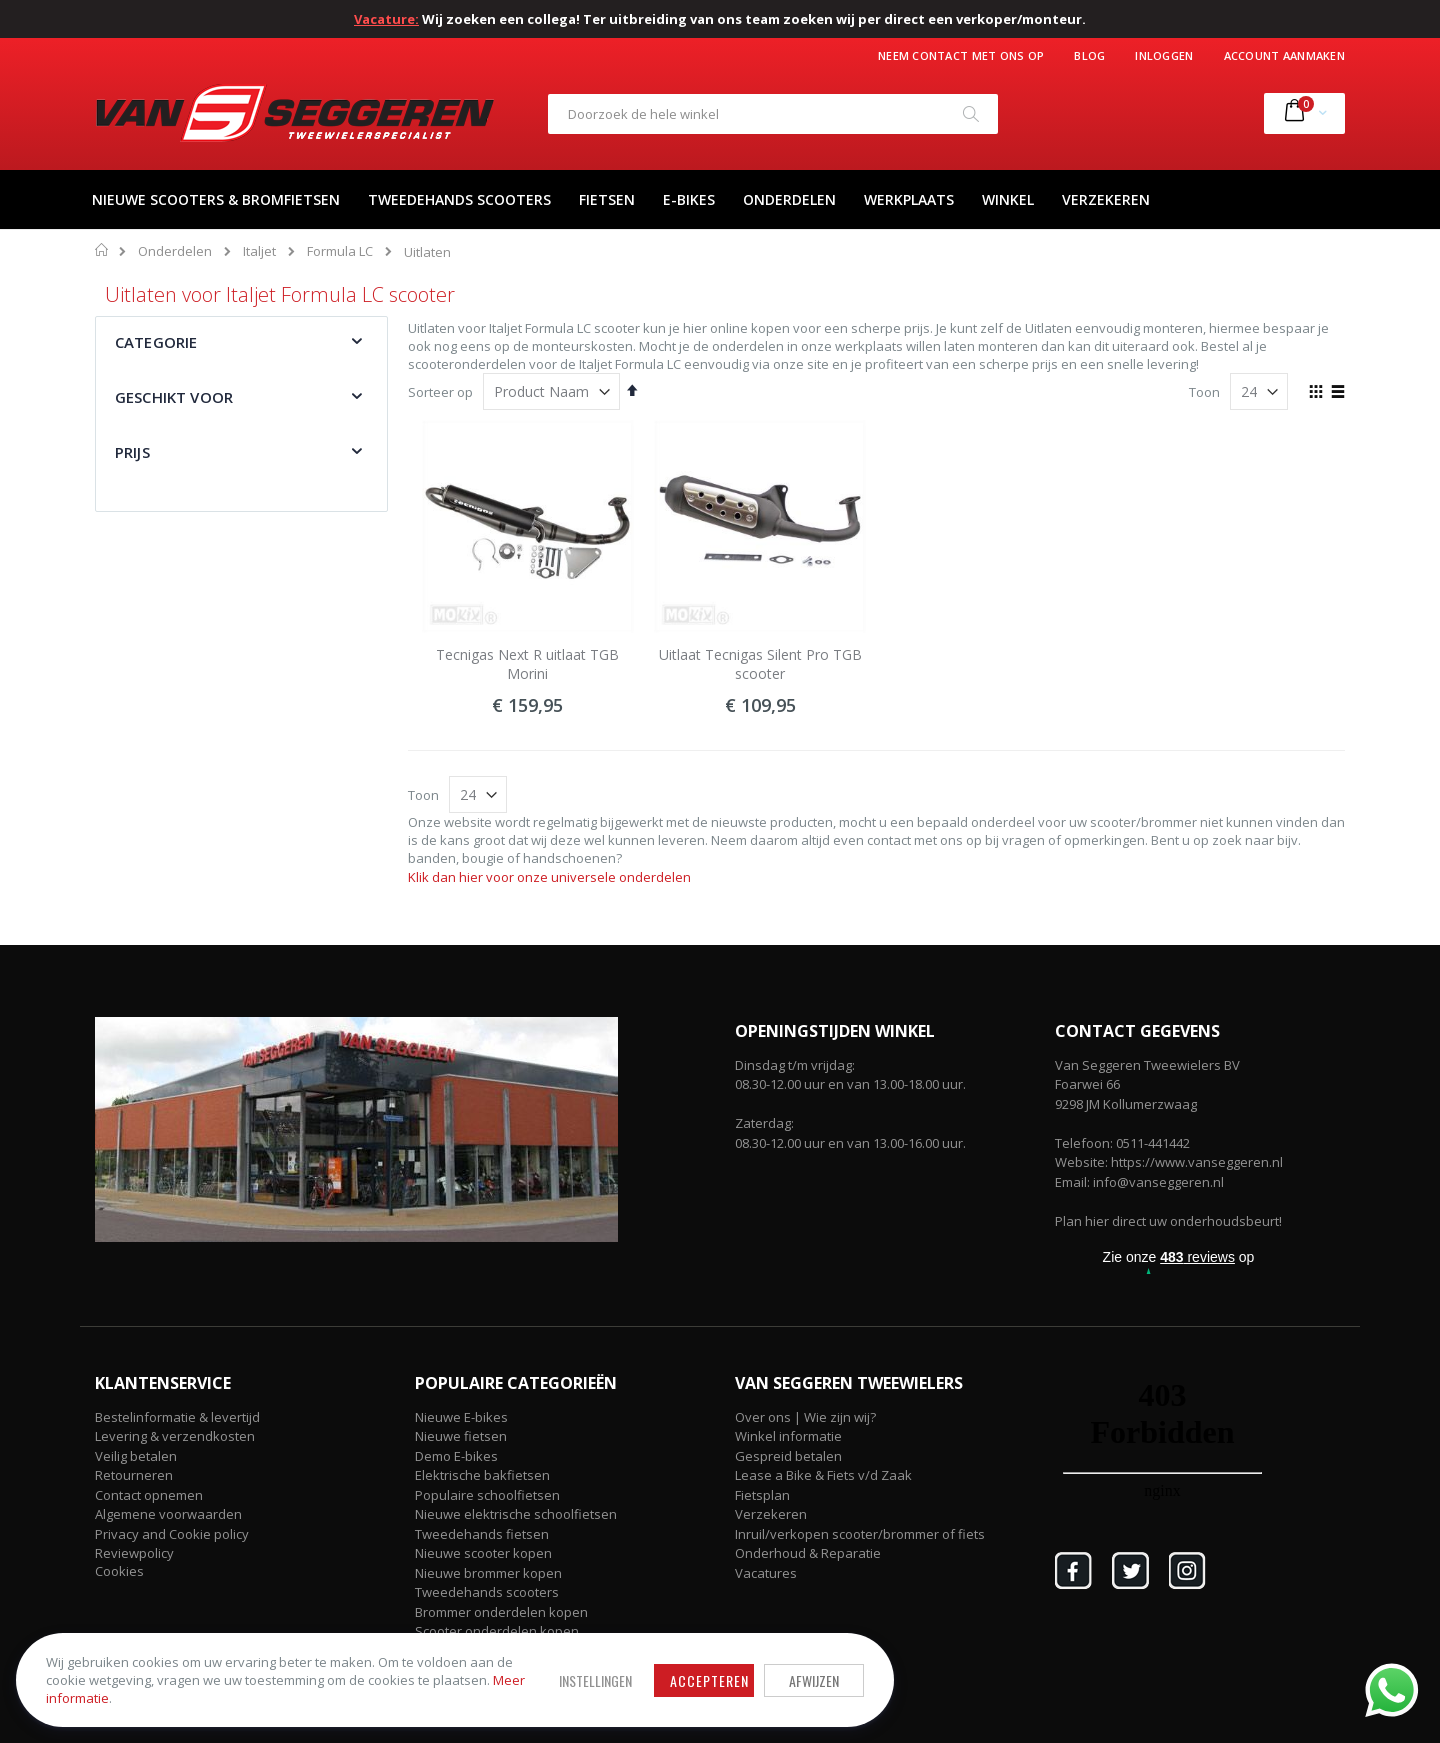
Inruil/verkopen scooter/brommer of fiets (860, 1534)
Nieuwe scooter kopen (483, 1553)
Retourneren (134, 1475)
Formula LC (340, 251)
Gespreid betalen (788, 1456)
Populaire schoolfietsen (487, 1495)
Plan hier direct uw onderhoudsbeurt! (1168, 1221)
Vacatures (766, 1573)
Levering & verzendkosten (175, 1436)
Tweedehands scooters (487, 1592)
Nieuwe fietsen (461, 1436)
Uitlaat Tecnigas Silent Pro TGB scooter (760, 664)
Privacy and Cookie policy (172, 1534)
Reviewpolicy (134, 1553)
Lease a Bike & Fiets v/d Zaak (823, 1475)
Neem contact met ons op (961, 55)
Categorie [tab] (156, 342)
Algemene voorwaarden (168, 1514)
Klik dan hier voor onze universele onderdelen (549, 877)
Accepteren (555, 1666)
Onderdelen (175, 251)
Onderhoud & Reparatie (808, 1553)
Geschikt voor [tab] (174, 397)
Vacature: (386, 19)
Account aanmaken (1284, 55)
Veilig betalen (136, 1456)
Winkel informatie (788, 1436)
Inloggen (1164, 55)
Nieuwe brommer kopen (488, 1573)
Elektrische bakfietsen (482, 1475)
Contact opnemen (149, 1495)
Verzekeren (771, 1514)
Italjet (259, 251)
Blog (1089, 55)
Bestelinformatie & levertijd (177, 1417)
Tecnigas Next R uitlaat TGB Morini (527, 664)
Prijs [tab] (132, 452)
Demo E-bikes (456, 1456)
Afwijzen (660, 1666)
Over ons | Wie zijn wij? (805, 1417)
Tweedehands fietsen (482, 1534)
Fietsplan (762, 1495)
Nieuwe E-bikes (461, 1417)
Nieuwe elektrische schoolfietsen (516, 1514)
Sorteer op (440, 392)
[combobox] (773, 114)
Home (102, 250)
